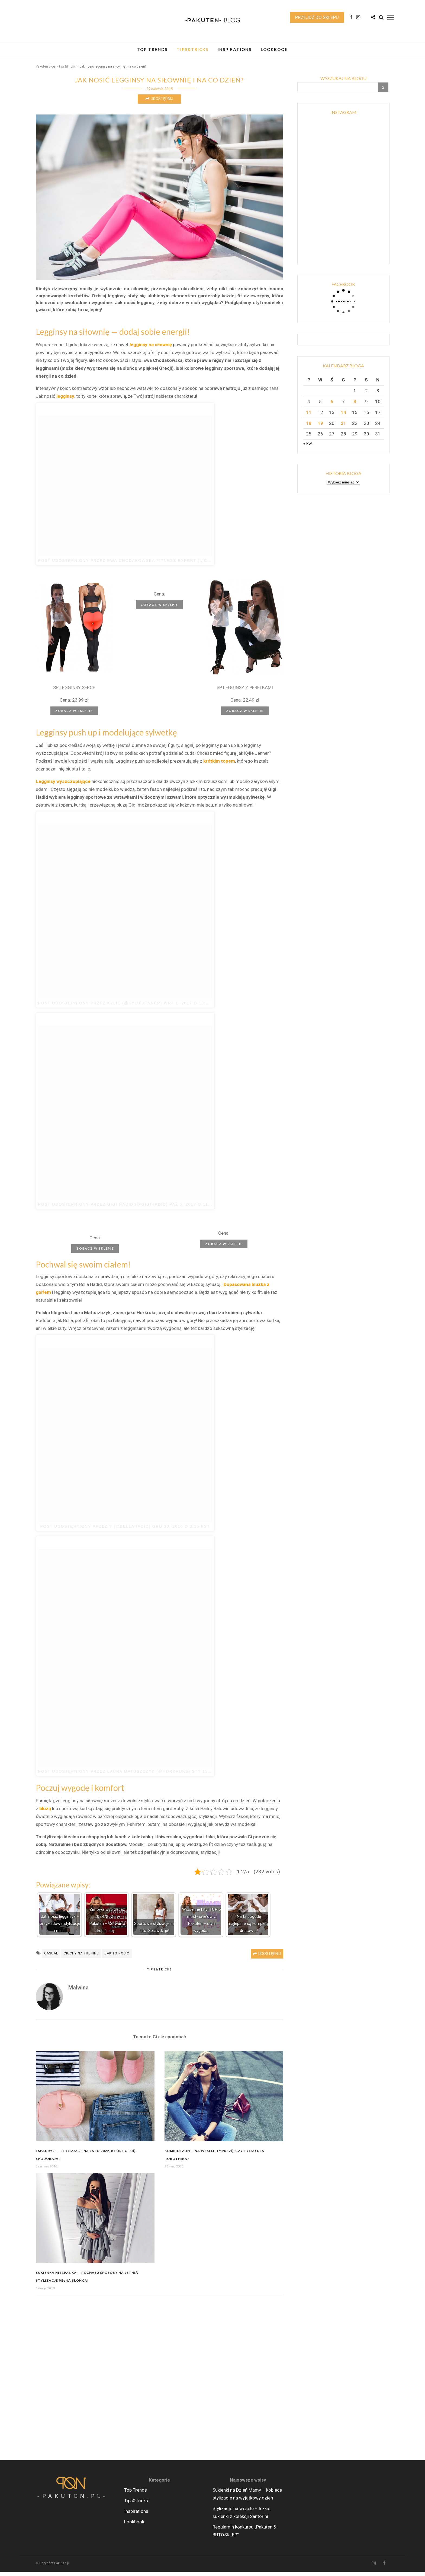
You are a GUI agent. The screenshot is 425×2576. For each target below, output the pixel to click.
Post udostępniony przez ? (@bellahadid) (95, 1531)
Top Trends (152, 49)
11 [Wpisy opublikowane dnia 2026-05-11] (308, 416)
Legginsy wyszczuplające (63, 785)
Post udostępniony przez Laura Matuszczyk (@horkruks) (114, 1775)
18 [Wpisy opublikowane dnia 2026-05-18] (308, 427)
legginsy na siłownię (150, 349)
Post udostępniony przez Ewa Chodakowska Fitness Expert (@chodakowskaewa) (145, 565)
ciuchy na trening (81, 1958)
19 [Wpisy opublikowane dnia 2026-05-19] (320, 427)
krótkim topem (218, 765)
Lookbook (274, 49)
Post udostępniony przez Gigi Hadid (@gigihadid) (103, 1208)
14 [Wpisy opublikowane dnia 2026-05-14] (343, 416)
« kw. (308, 447)
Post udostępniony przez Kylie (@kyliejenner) (100, 1007)
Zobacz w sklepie (74, 715)
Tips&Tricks (192, 49)
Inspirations (235, 49)
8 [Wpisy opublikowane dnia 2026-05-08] (354, 406)
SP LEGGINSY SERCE (74, 692)
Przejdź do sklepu (317, 17)
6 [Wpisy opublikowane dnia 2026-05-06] (331, 406)
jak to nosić (117, 1958)
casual (51, 1958)
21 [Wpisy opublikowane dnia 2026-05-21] (343, 427)
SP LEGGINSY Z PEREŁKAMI (245, 692)
